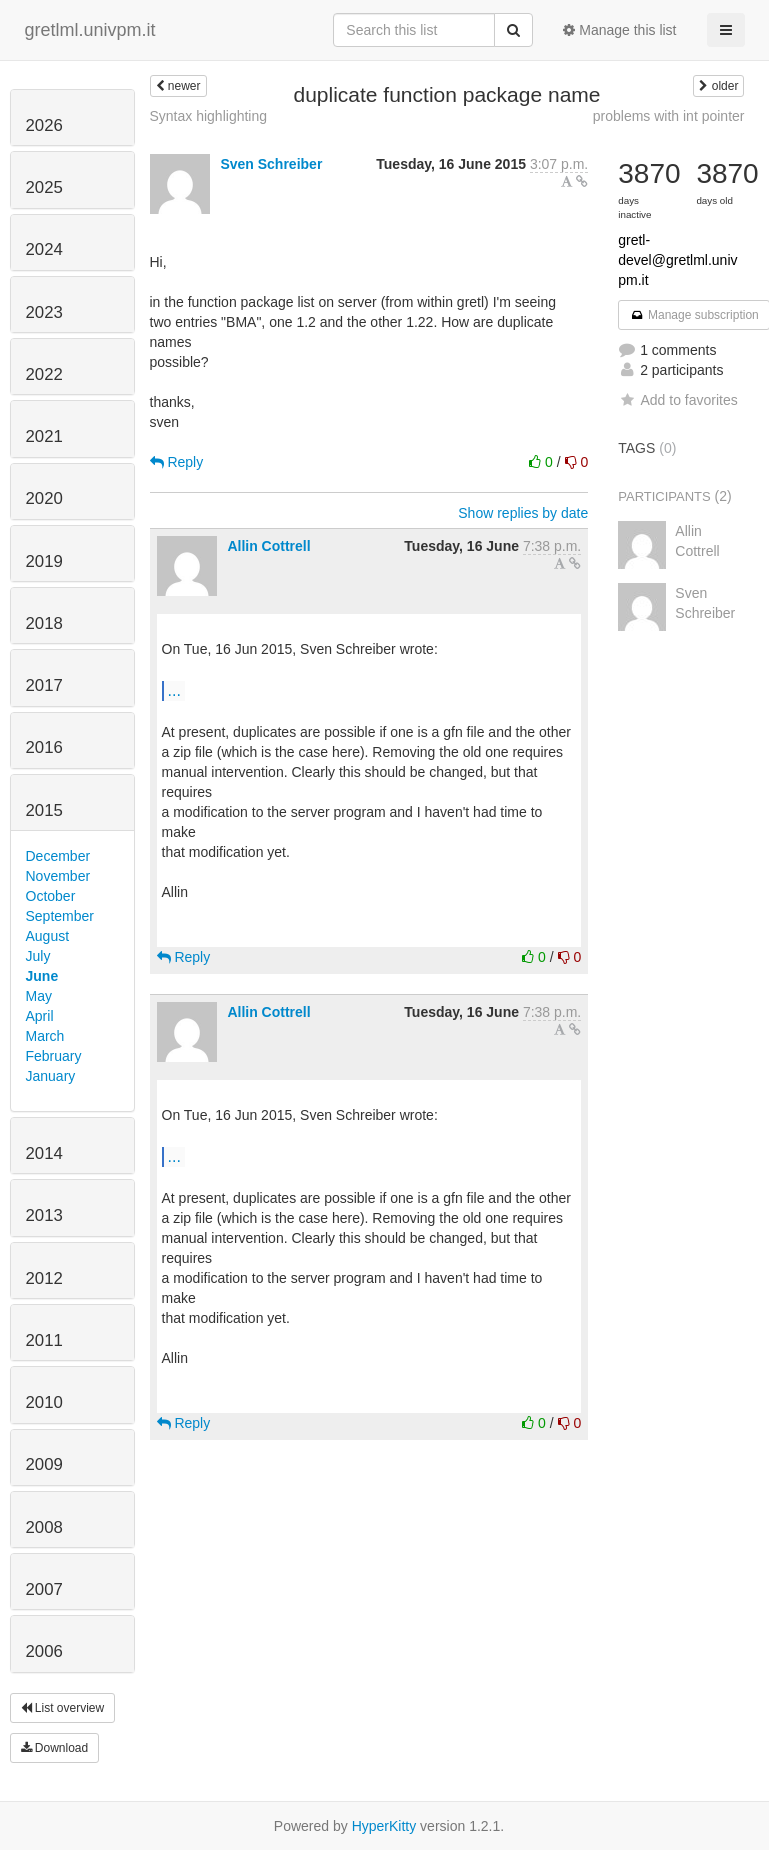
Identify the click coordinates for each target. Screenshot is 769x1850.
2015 (44, 810)
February (54, 1056)
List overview (63, 1708)
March (45, 1036)
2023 (44, 312)
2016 (44, 747)
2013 (44, 1215)
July (38, 956)
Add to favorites (677, 400)
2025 (44, 187)
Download (55, 1748)
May (39, 996)
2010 (44, 1402)
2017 (44, 685)
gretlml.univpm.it (90, 30)
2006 (44, 1651)
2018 (44, 623)
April (40, 1016)
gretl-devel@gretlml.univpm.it (677, 260)
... (174, 690)
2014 (44, 1153)
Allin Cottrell (268, 546)
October (51, 896)
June (42, 976)
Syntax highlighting (209, 116)
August (48, 936)
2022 (44, 374)
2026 (44, 125)
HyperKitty (384, 1826)
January (51, 1076)
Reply (177, 462)
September (60, 916)
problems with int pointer (669, 116)
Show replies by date (523, 513)
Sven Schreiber (271, 164)
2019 (44, 561)
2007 (44, 1589)
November (58, 876)
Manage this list (619, 30)
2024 (44, 249)
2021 (44, 436)
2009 (44, 1464)
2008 (44, 1527)
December (58, 856)
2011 (44, 1340)
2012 (44, 1278)
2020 (44, 498)
